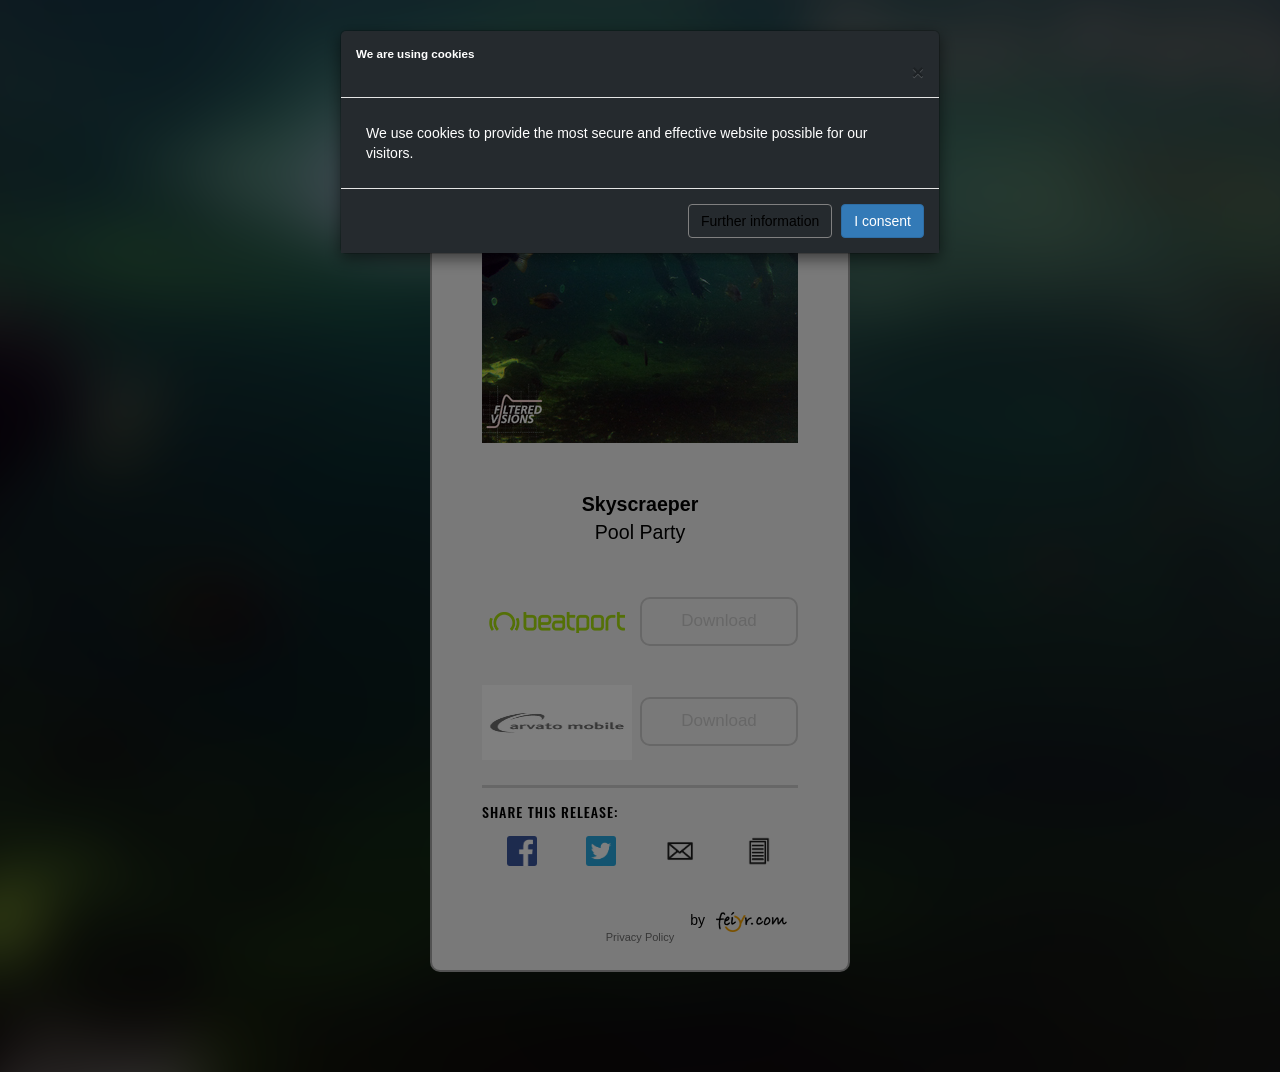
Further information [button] (760, 221)
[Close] (918, 71)
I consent (882, 221)
